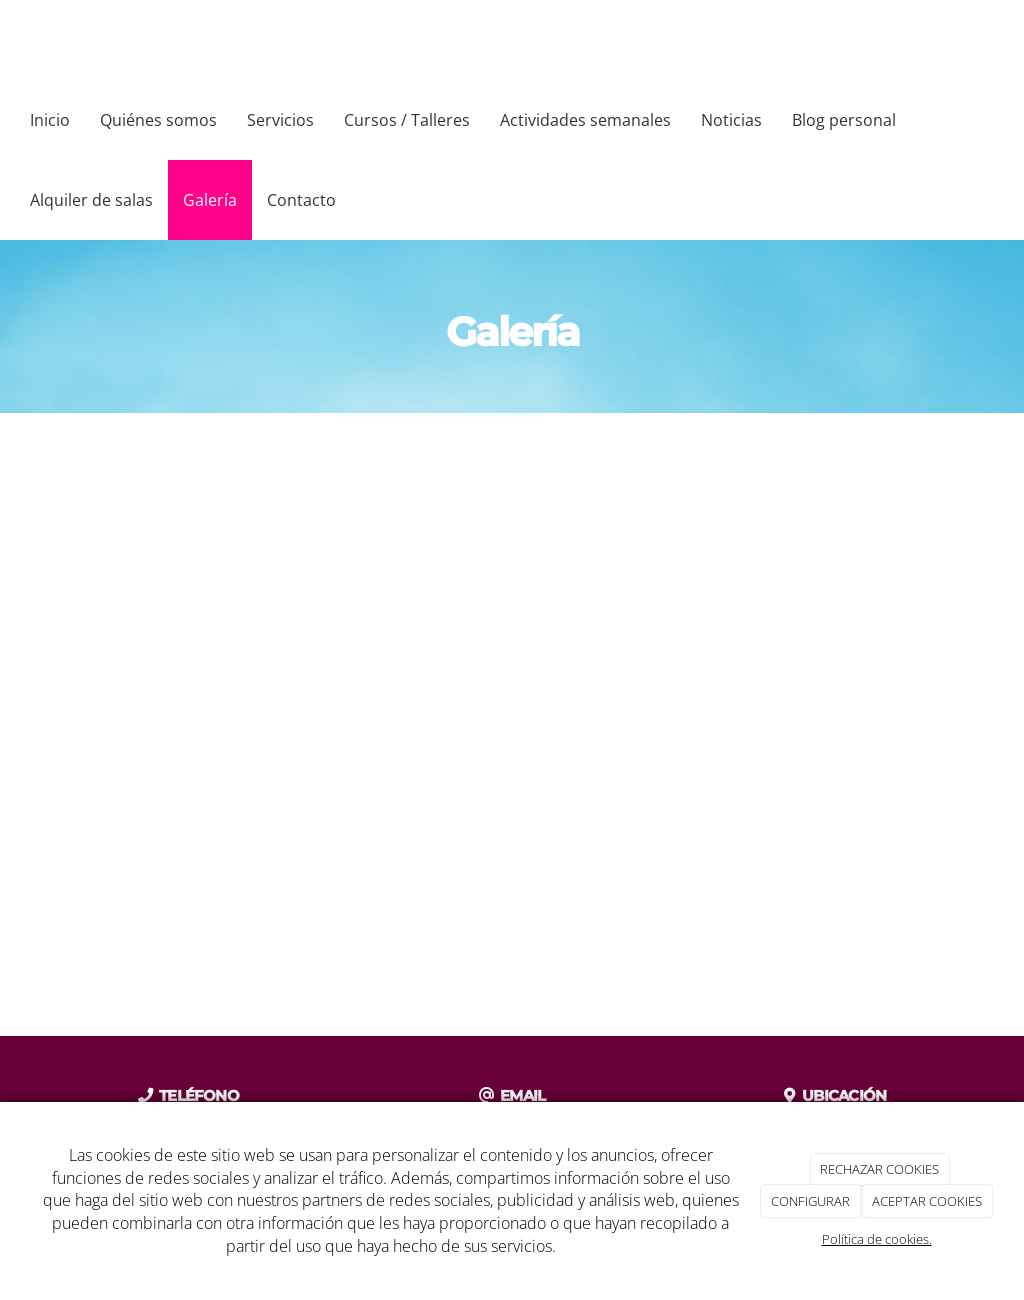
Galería (210, 200)
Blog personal (844, 120)
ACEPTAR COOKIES (927, 1201)
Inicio (50, 120)
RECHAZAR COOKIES (879, 1169)
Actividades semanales (585, 120)
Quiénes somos (158, 120)
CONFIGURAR (810, 1201)
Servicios (280, 120)
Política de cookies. (877, 1239)
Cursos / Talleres (407, 120)
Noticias (731, 120)
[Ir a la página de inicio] (10, 40)
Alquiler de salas (91, 200)
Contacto (301, 200)
